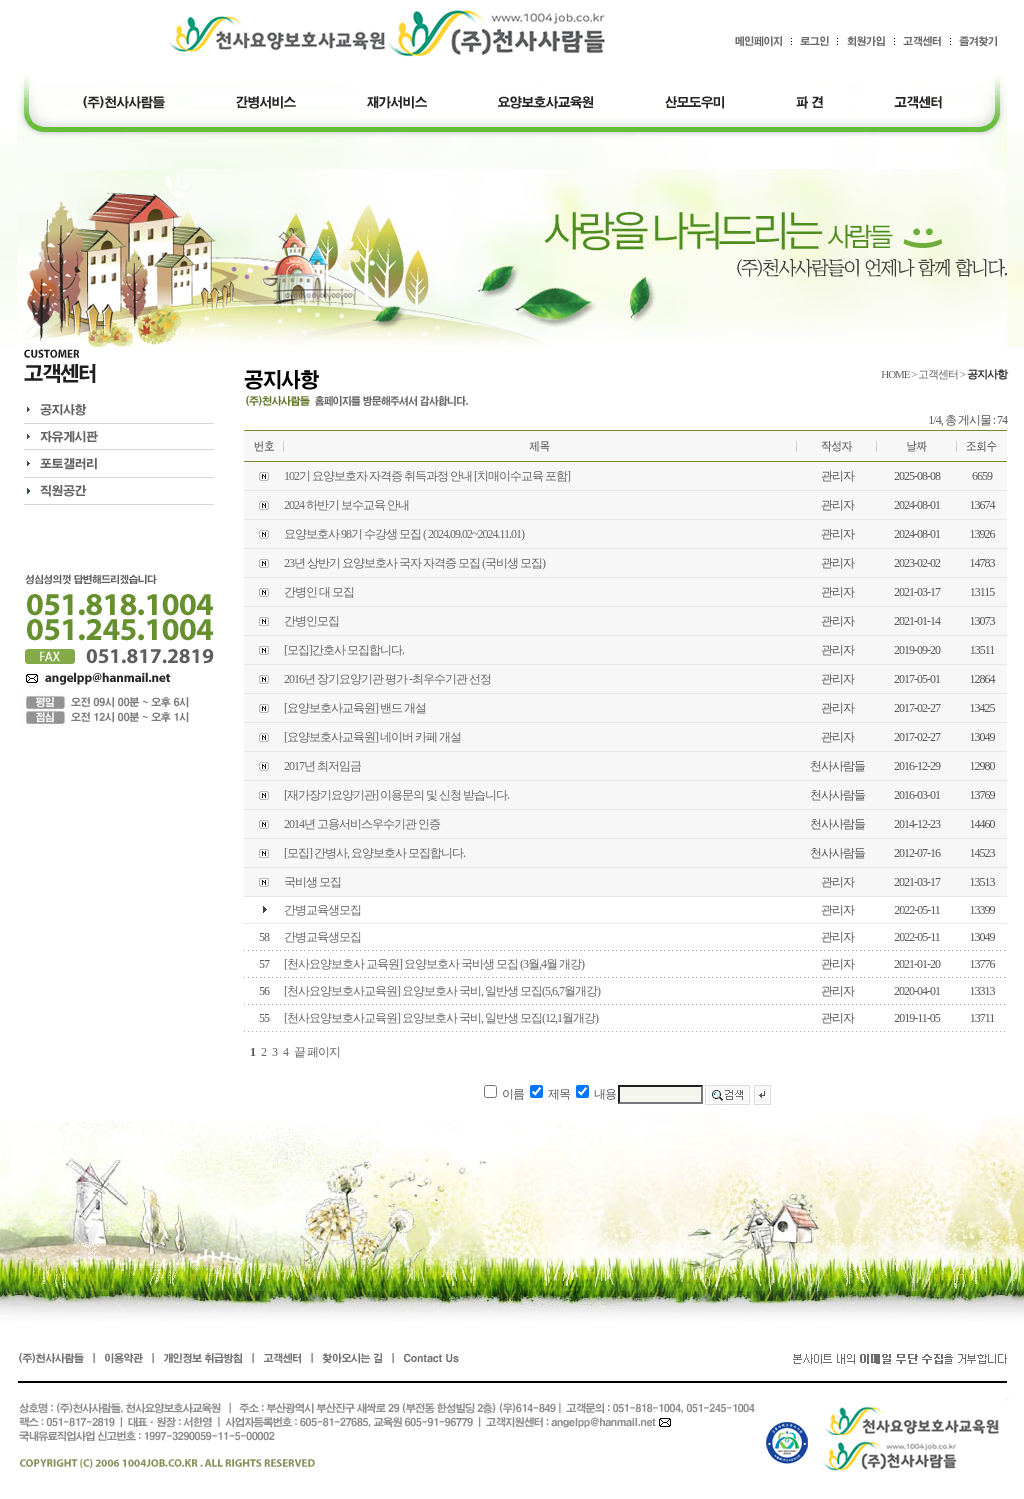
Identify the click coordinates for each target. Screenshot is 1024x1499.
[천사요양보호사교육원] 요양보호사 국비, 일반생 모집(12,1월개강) (441, 1018)
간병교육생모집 (322, 910)
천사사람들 (837, 766)
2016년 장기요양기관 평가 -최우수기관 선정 (387, 679)
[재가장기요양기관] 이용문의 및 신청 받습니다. (396, 795)
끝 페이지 (317, 1052)
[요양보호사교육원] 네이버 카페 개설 (372, 737)
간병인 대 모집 (319, 592)
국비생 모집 (312, 882)
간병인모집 (311, 621)
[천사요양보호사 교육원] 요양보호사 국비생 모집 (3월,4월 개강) (434, 964)
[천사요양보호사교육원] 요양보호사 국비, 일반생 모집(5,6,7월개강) (442, 991)
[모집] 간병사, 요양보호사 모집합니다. (374, 853)
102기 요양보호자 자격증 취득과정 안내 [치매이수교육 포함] (427, 476)
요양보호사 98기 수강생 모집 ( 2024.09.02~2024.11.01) (404, 534)
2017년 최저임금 (322, 766)
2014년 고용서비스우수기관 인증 (362, 824)
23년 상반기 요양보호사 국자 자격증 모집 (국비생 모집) (414, 563)
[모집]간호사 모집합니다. (344, 650)
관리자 (837, 476)
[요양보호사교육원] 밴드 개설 (355, 708)
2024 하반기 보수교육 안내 (346, 505)
